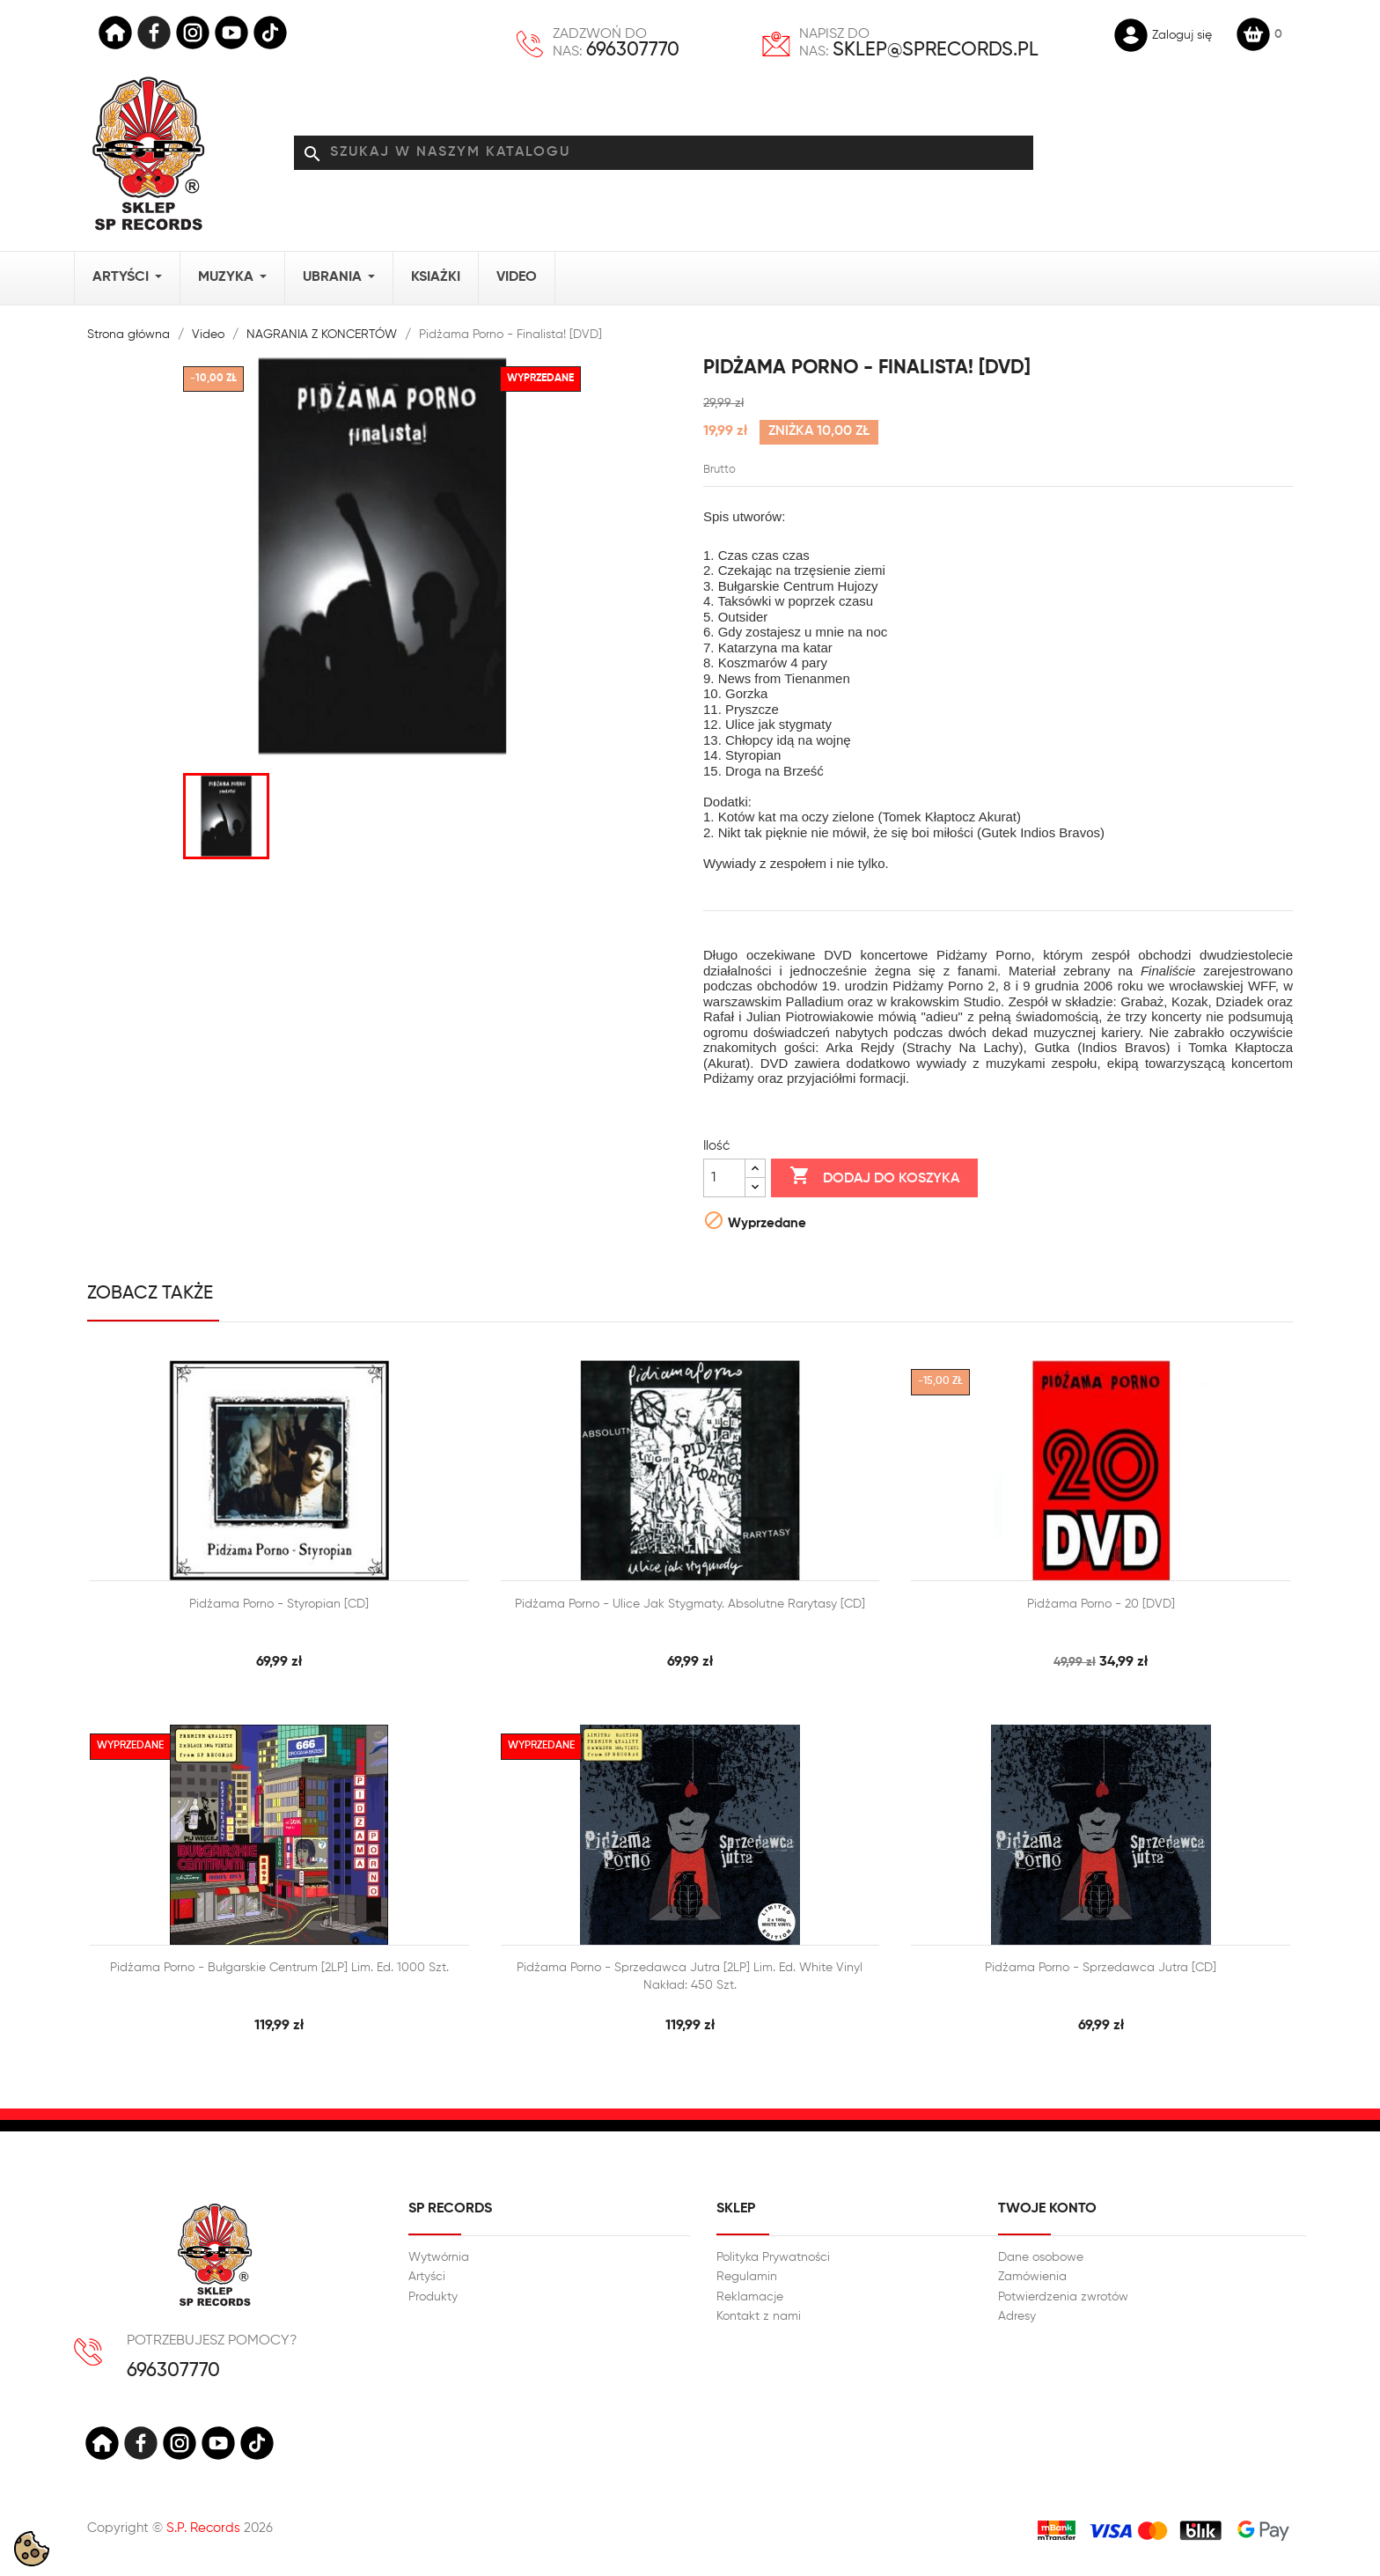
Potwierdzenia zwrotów (1063, 2297)
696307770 (632, 50)
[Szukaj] (663, 153)
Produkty (433, 2297)
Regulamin (746, 2277)
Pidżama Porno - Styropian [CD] (279, 1604)
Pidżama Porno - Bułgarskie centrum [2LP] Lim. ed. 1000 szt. (279, 1967)
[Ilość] (724, 1178)
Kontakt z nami (758, 2316)
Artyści (426, 2277)
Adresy (1017, 2316)
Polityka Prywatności (773, 2257)
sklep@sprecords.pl (936, 50)
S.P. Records (203, 2528)
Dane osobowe (1040, 2257)
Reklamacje (749, 2297)
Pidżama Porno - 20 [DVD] (1101, 1604)
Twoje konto (1047, 2209)
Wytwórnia (438, 2257)
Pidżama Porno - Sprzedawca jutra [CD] (1100, 1967)
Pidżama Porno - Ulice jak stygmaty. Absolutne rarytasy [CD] (690, 1604)
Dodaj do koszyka (874, 1177)
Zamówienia (1032, 2277)
